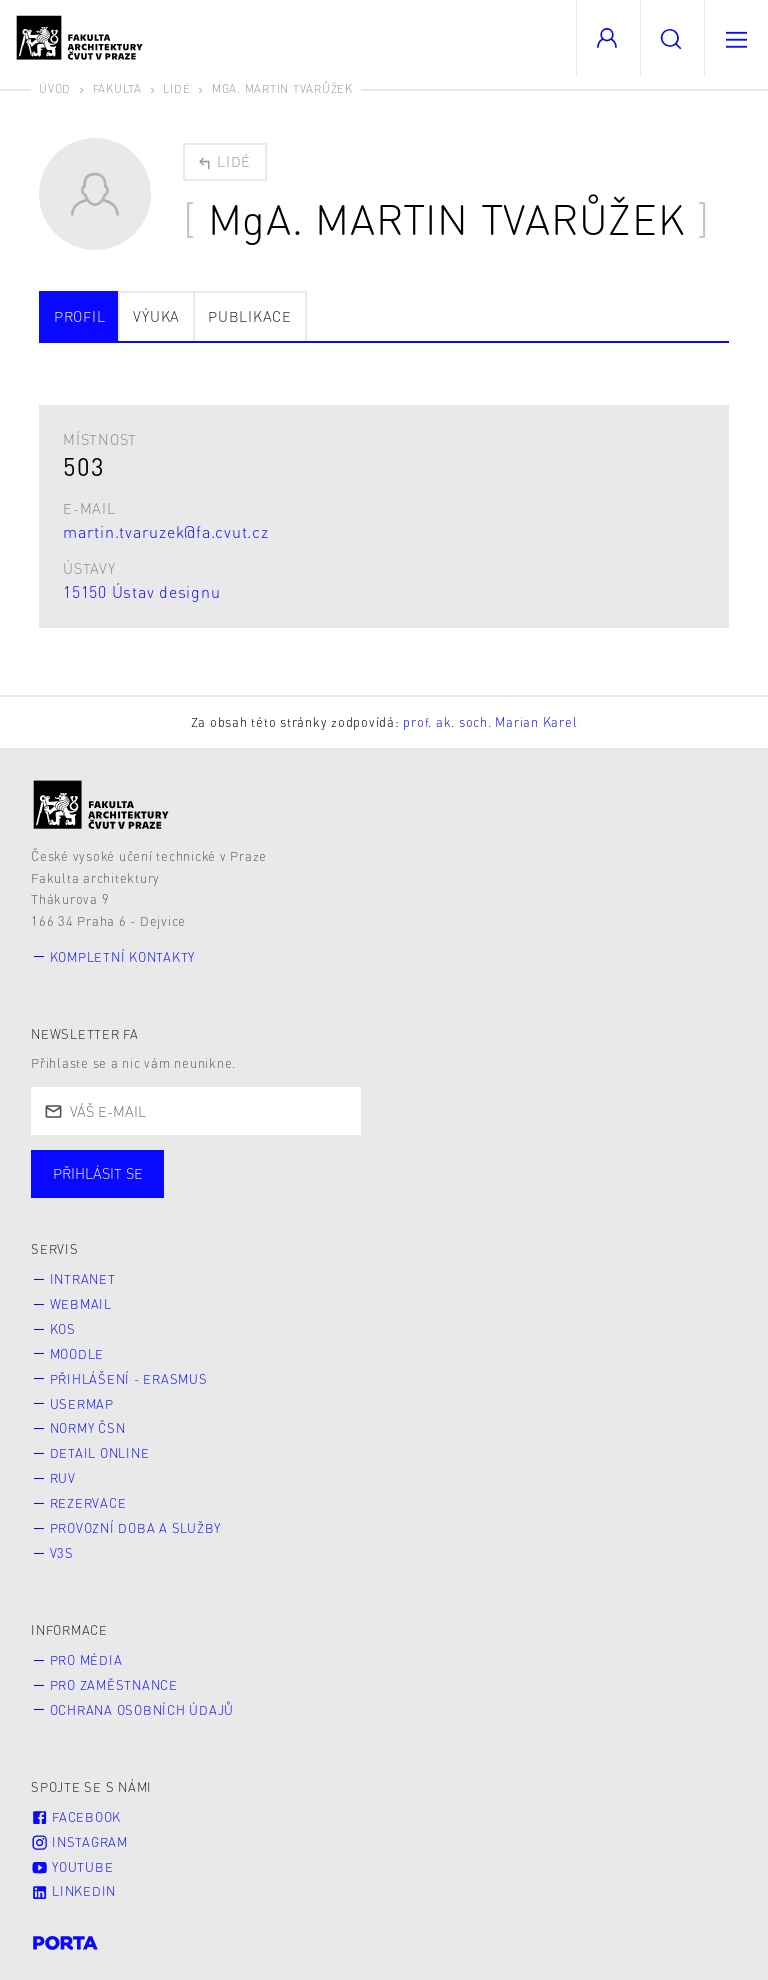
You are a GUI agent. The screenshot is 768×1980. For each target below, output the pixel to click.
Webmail (81, 1304)
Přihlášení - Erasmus (129, 1379)
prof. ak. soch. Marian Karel (490, 722)
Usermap (82, 1404)
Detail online (100, 1453)
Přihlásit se (98, 1173)
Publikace (250, 316)
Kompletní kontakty (123, 957)
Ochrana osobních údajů (142, 1710)
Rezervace (88, 1503)
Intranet (83, 1279)
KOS (63, 1329)
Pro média (86, 1660)
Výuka (156, 316)
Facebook (76, 1817)
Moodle (77, 1354)
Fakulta (117, 88)
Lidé (176, 88)
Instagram (79, 1842)
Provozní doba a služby (136, 1528)
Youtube (72, 1867)
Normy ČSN (88, 1428)
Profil (80, 316)
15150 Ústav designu (141, 591)
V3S (62, 1553)
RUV (63, 1478)
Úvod (55, 88)
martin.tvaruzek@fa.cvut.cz (166, 531)
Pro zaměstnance (114, 1685)
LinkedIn (73, 1891)
